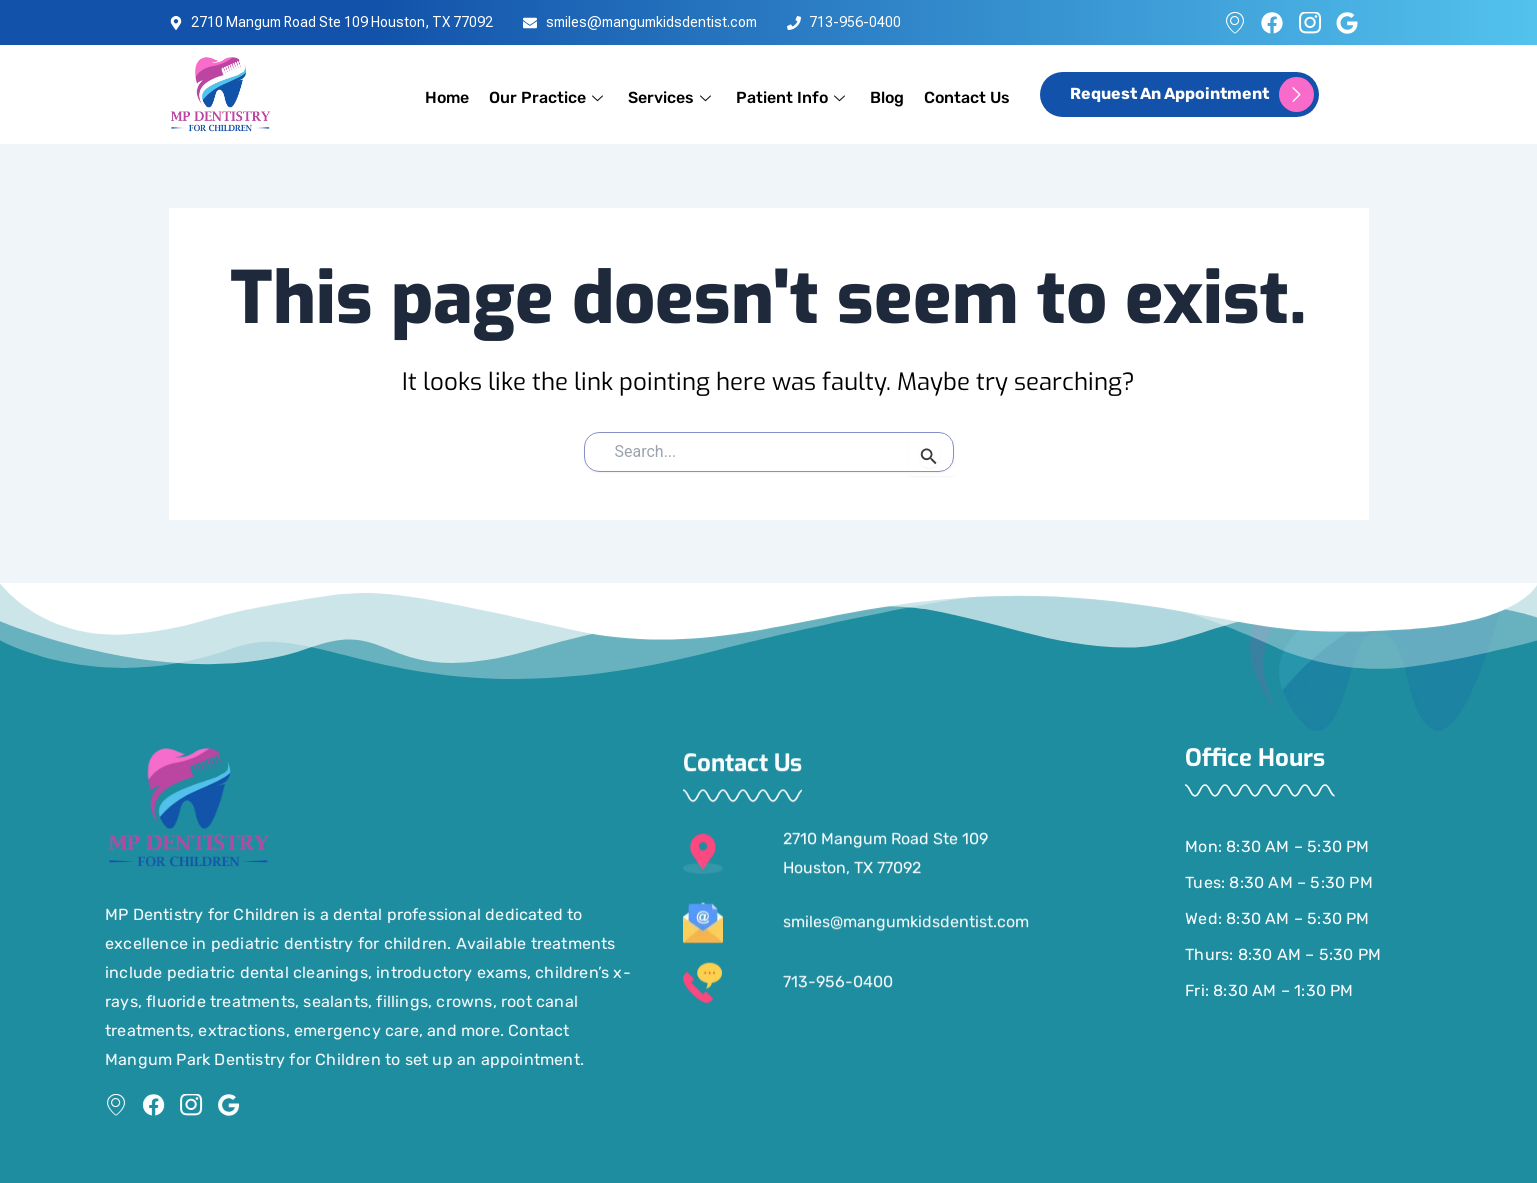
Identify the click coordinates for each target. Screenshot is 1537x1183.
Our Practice (548, 97)
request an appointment (1192, 94)
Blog (887, 97)
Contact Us (967, 97)
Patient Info (793, 97)
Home (447, 97)
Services (672, 97)
